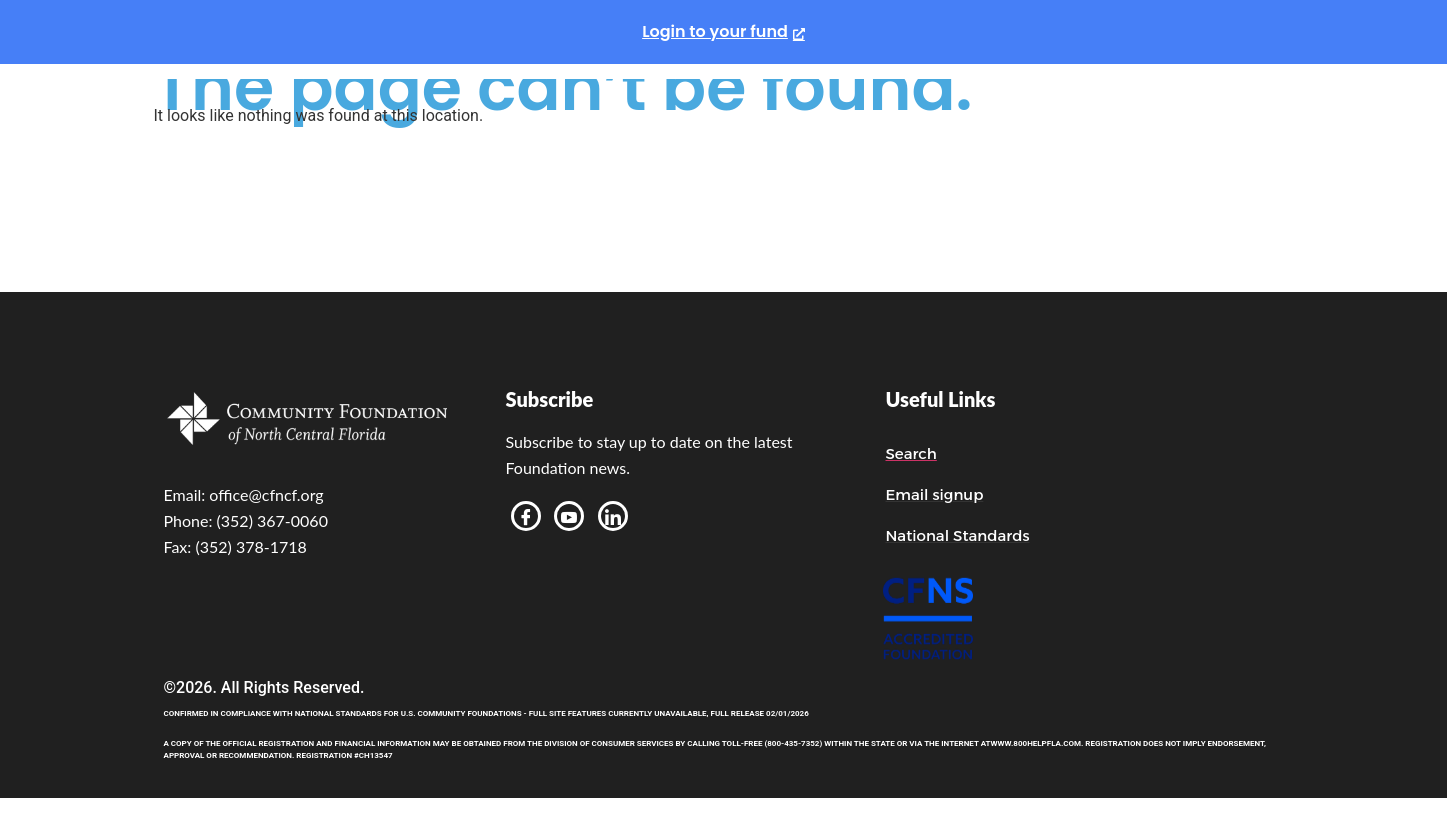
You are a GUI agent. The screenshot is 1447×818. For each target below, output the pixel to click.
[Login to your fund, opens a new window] (723, 32)
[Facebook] (526, 516)
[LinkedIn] (613, 516)
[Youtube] (569, 516)
